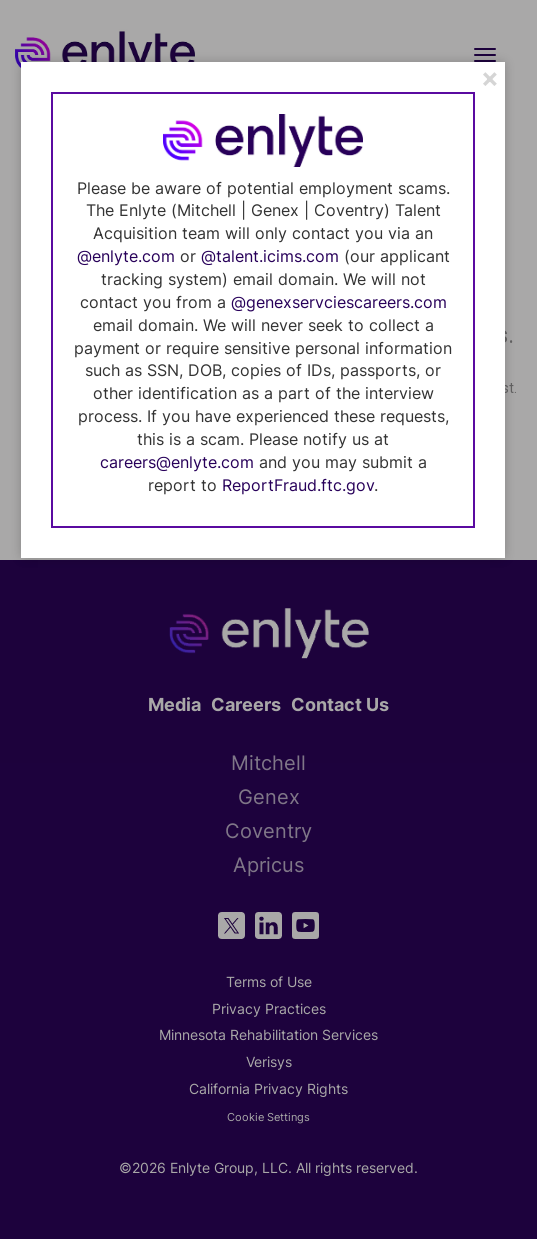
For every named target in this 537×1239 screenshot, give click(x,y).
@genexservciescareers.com (339, 302)
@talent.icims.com (270, 256)
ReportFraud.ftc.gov (298, 485)
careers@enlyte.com (177, 462)
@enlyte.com (126, 256)
